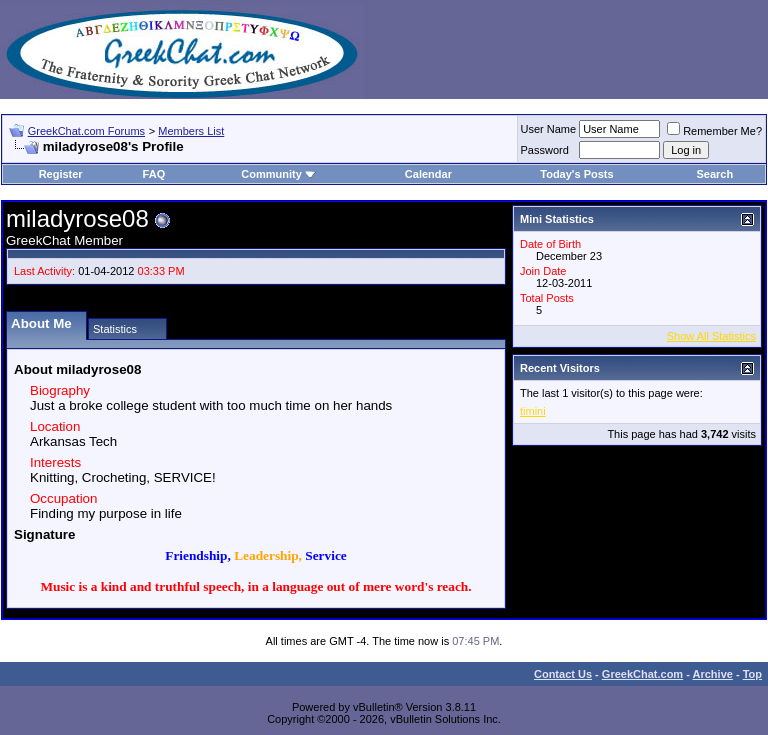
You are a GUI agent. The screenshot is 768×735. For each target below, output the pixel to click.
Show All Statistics (711, 336)
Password (545, 150)
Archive (713, 674)
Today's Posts (576, 174)
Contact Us (563, 674)
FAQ (154, 174)
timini (533, 411)
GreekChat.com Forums (86, 131)
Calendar (428, 174)
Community (278, 174)
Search (715, 174)
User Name (549, 129)
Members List (191, 131)
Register (61, 174)
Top (752, 674)
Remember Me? (714, 131)
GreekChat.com (642, 674)
